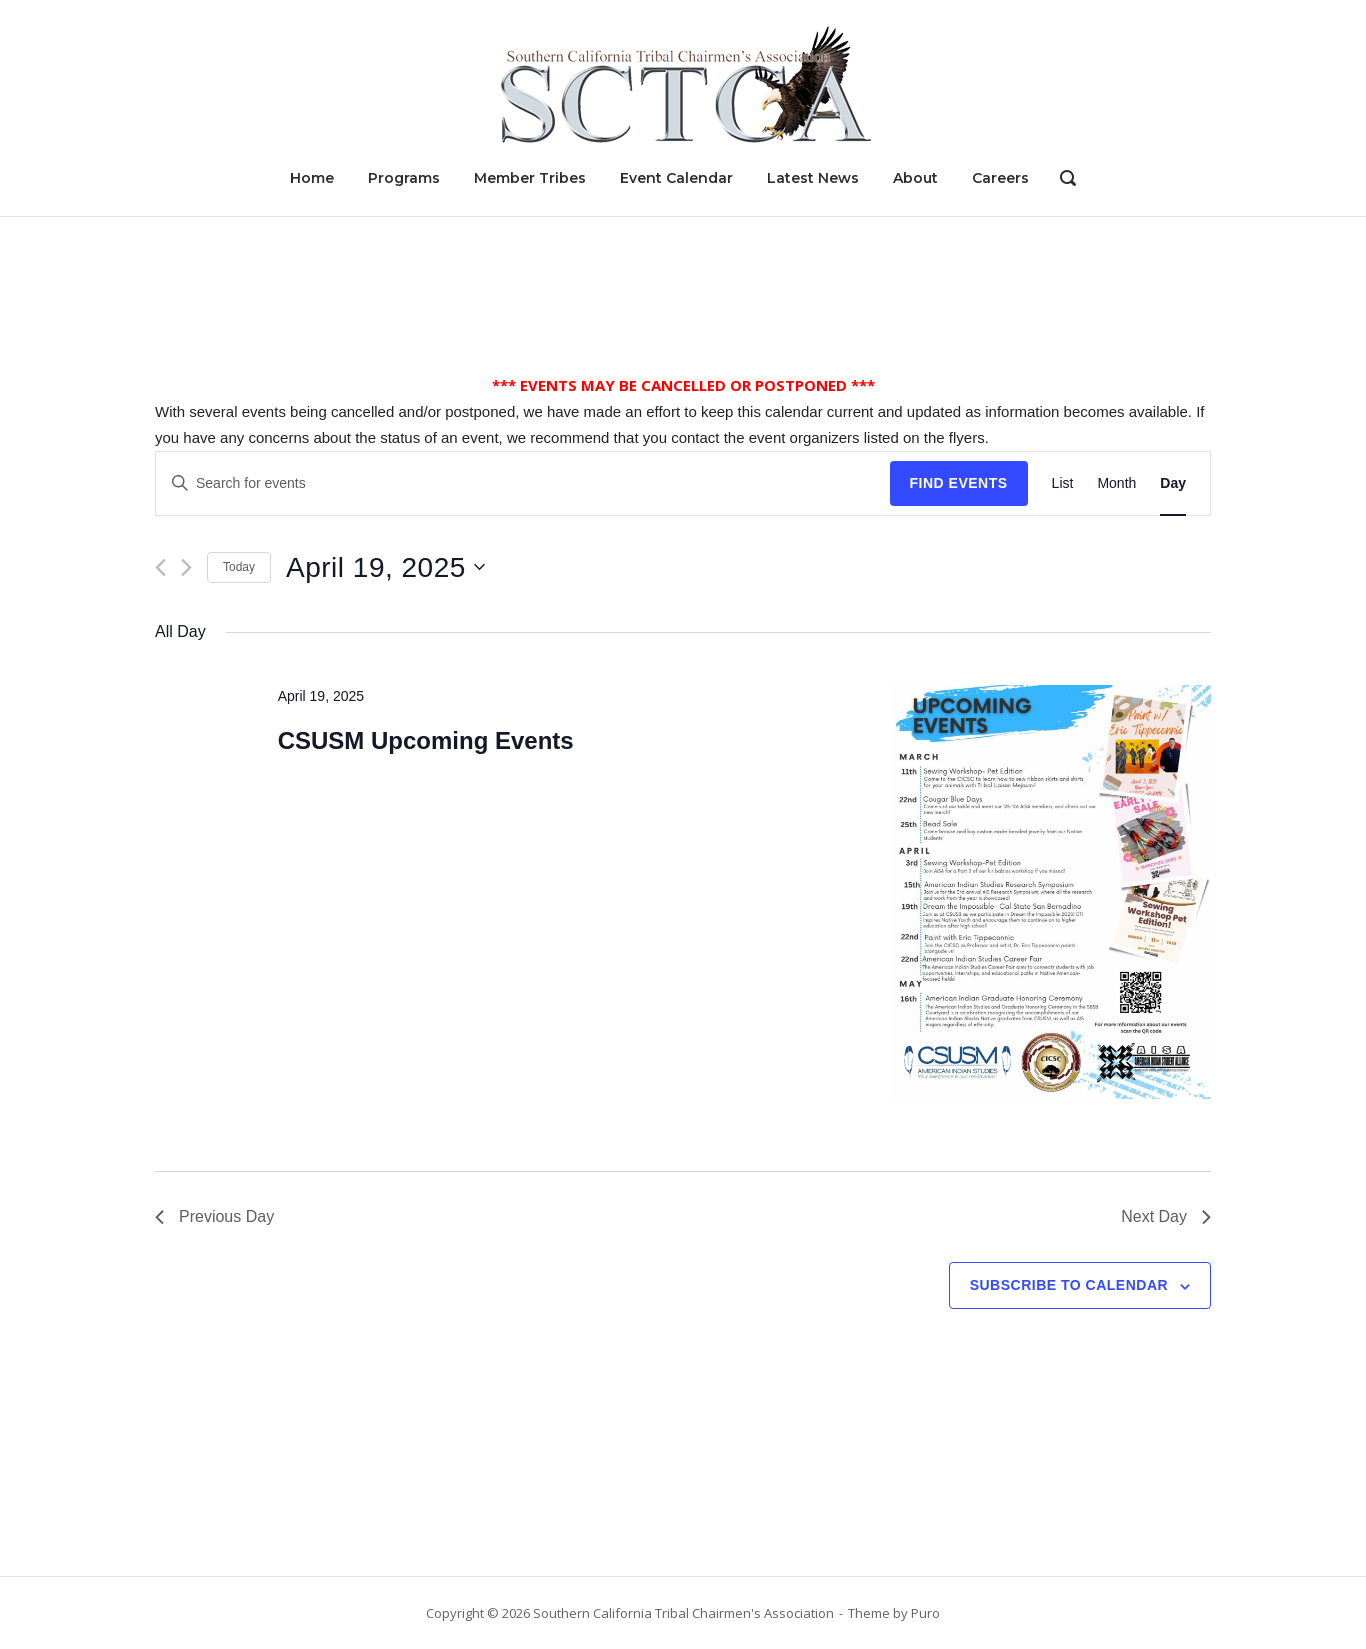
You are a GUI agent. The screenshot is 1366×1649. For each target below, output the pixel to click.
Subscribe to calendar (1069, 1285)
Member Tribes (530, 178)
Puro (925, 1613)
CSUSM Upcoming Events (426, 740)
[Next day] (186, 567)
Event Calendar (676, 178)
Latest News (813, 178)
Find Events (959, 483)
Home (312, 178)
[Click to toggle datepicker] (385, 568)
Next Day (1166, 1216)
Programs (404, 178)
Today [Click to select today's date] (239, 567)
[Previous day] (160, 567)
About (915, 178)
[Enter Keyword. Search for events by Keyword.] (523, 483)
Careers (1000, 178)
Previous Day (214, 1216)
